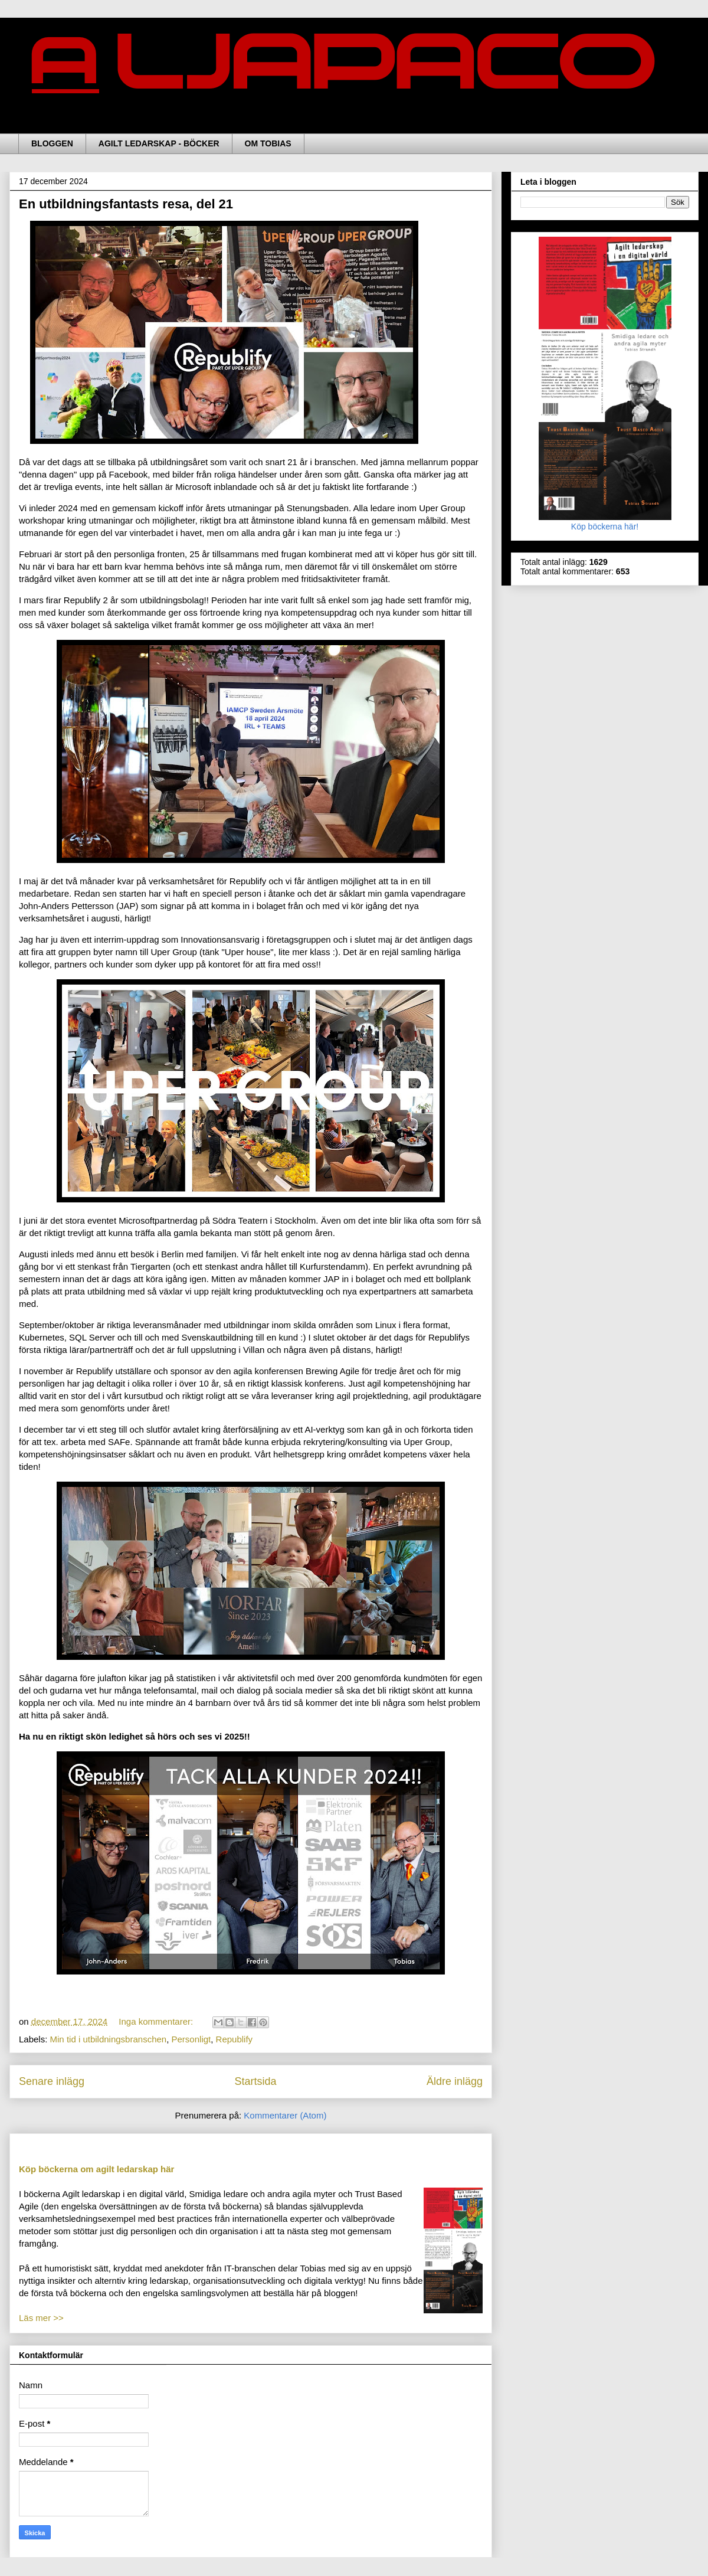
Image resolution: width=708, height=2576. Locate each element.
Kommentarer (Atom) (285, 2115)
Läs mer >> (41, 2318)
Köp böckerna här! (605, 521)
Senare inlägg (51, 2081)
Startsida (255, 2081)
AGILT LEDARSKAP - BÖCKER (159, 143)
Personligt (191, 2039)
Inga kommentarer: (157, 2021)
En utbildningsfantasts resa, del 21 (126, 204)
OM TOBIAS (268, 143)
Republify (234, 2039)
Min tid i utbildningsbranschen (108, 2039)
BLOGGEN (52, 143)
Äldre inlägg (455, 2081)
